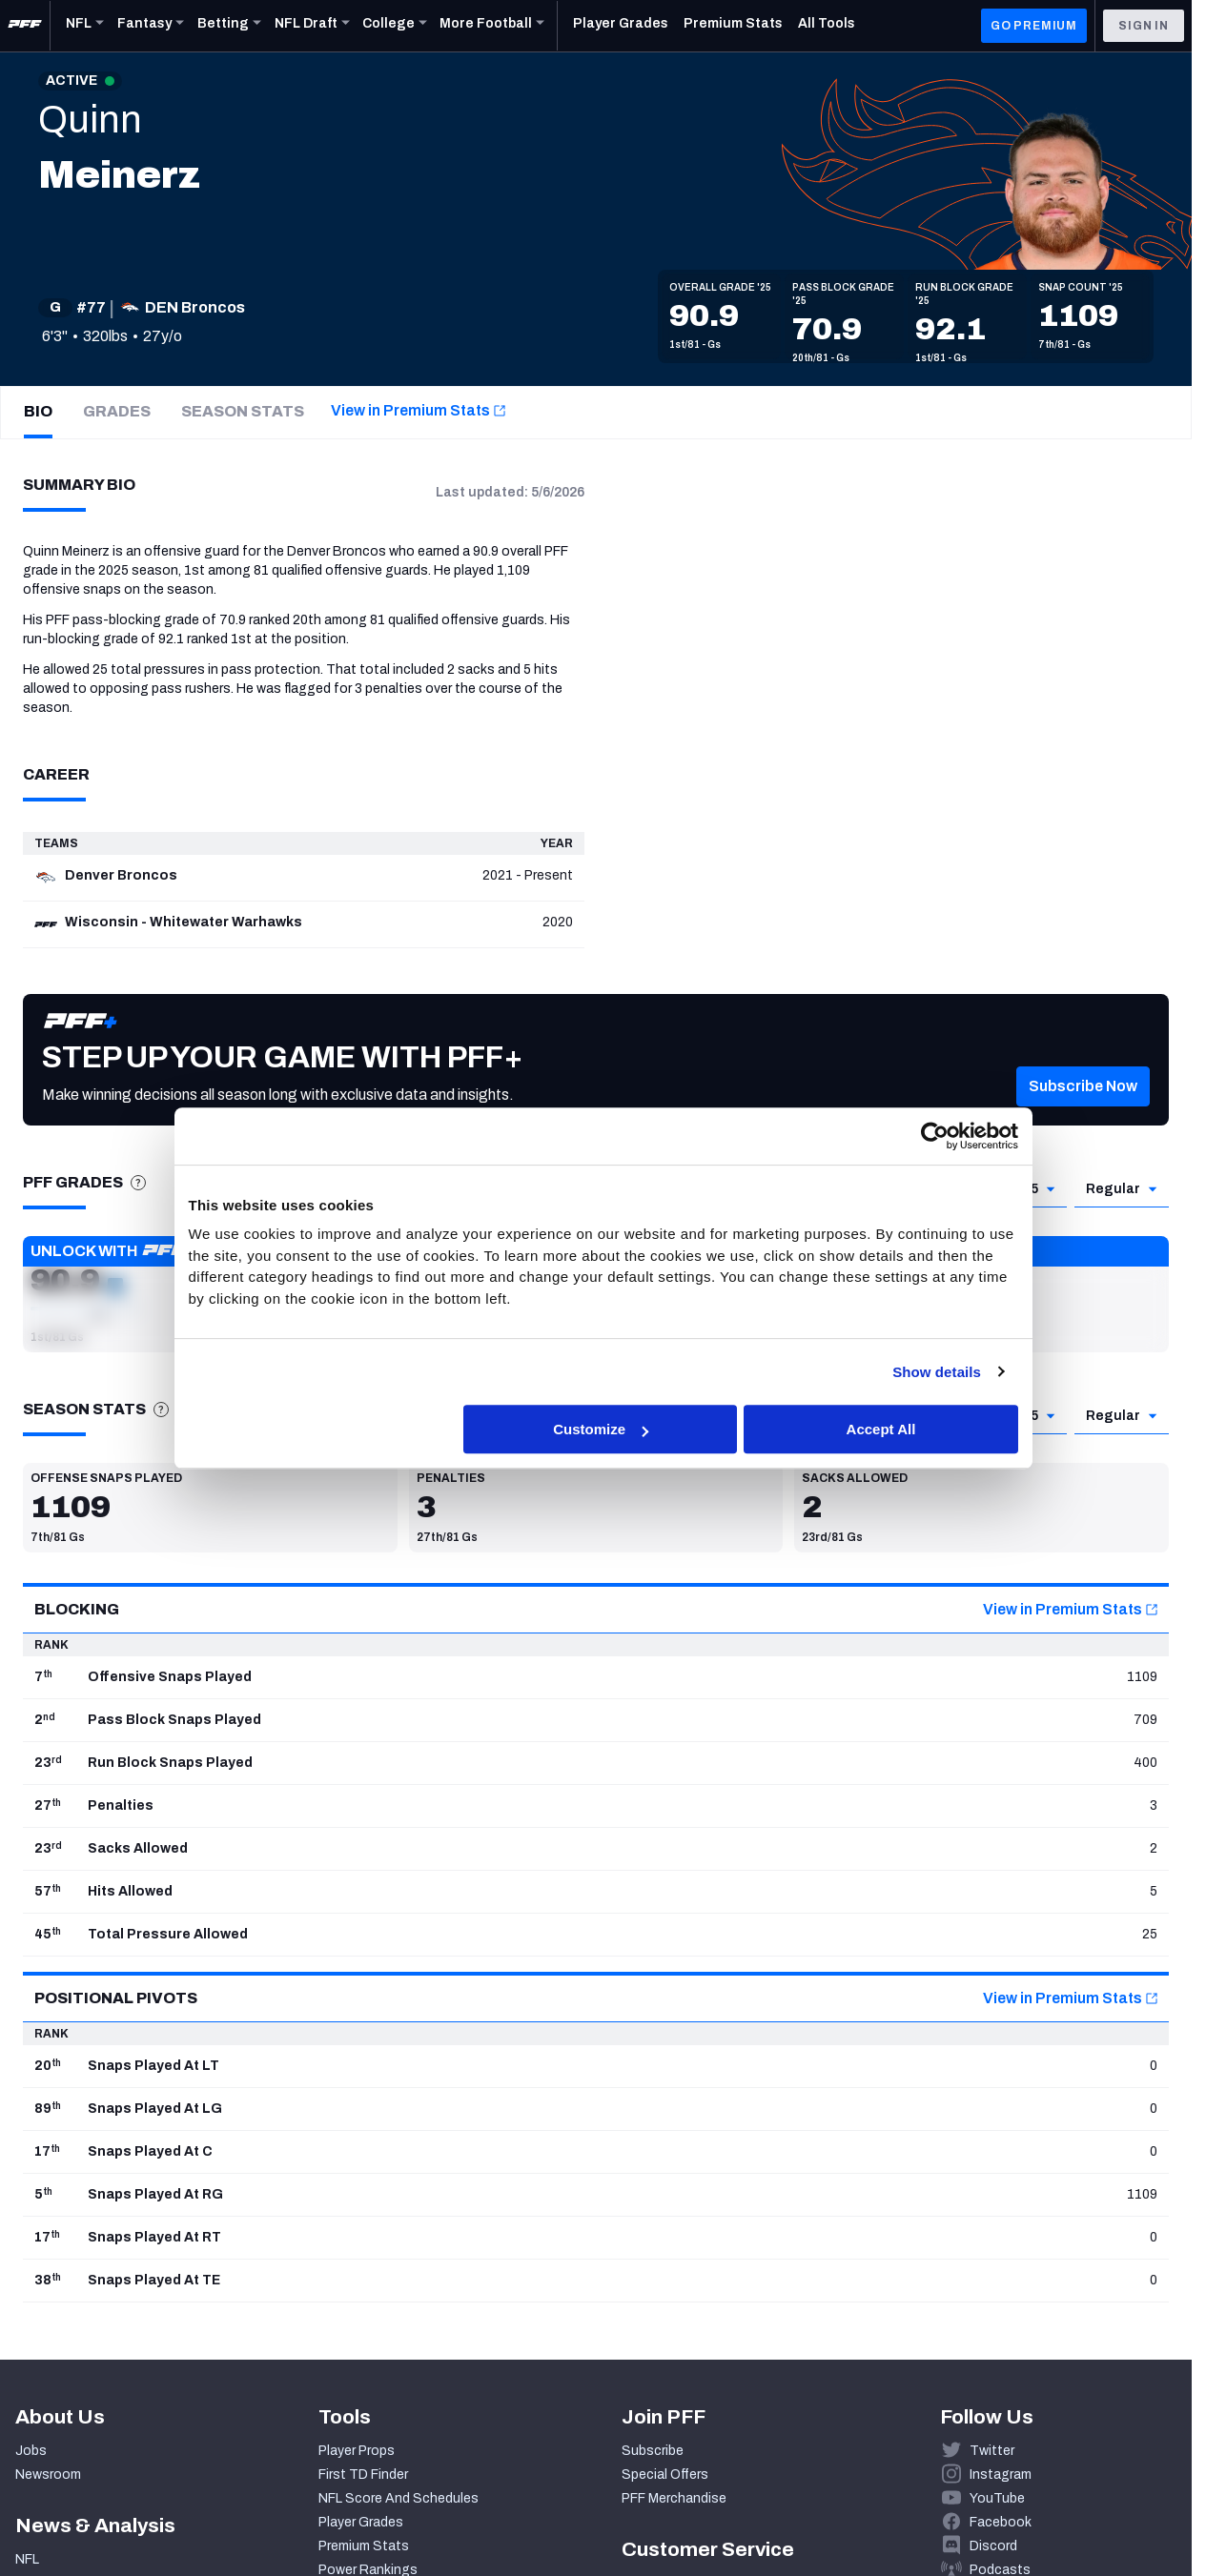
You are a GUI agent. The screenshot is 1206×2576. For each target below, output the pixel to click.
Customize (600, 1429)
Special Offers (665, 2474)
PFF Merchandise (674, 2498)
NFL (27, 2559)
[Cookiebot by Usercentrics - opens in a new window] (934, 1136)
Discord (993, 2546)
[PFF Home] (25, 26)
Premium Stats (363, 2546)
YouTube (997, 2498)
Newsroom (48, 2474)
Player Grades (360, 2522)
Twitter (992, 2451)
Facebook (1001, 2522)
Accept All (881, 1429)
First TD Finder (363, 2474)
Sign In (1143, 25)
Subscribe (653, 2451)
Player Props (356, 2451)
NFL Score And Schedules (398, 2498)
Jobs (31, 2451)
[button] (1083, 1114)
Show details (936, 1372)
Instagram (1001, 2474)
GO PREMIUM (1034, 25)
